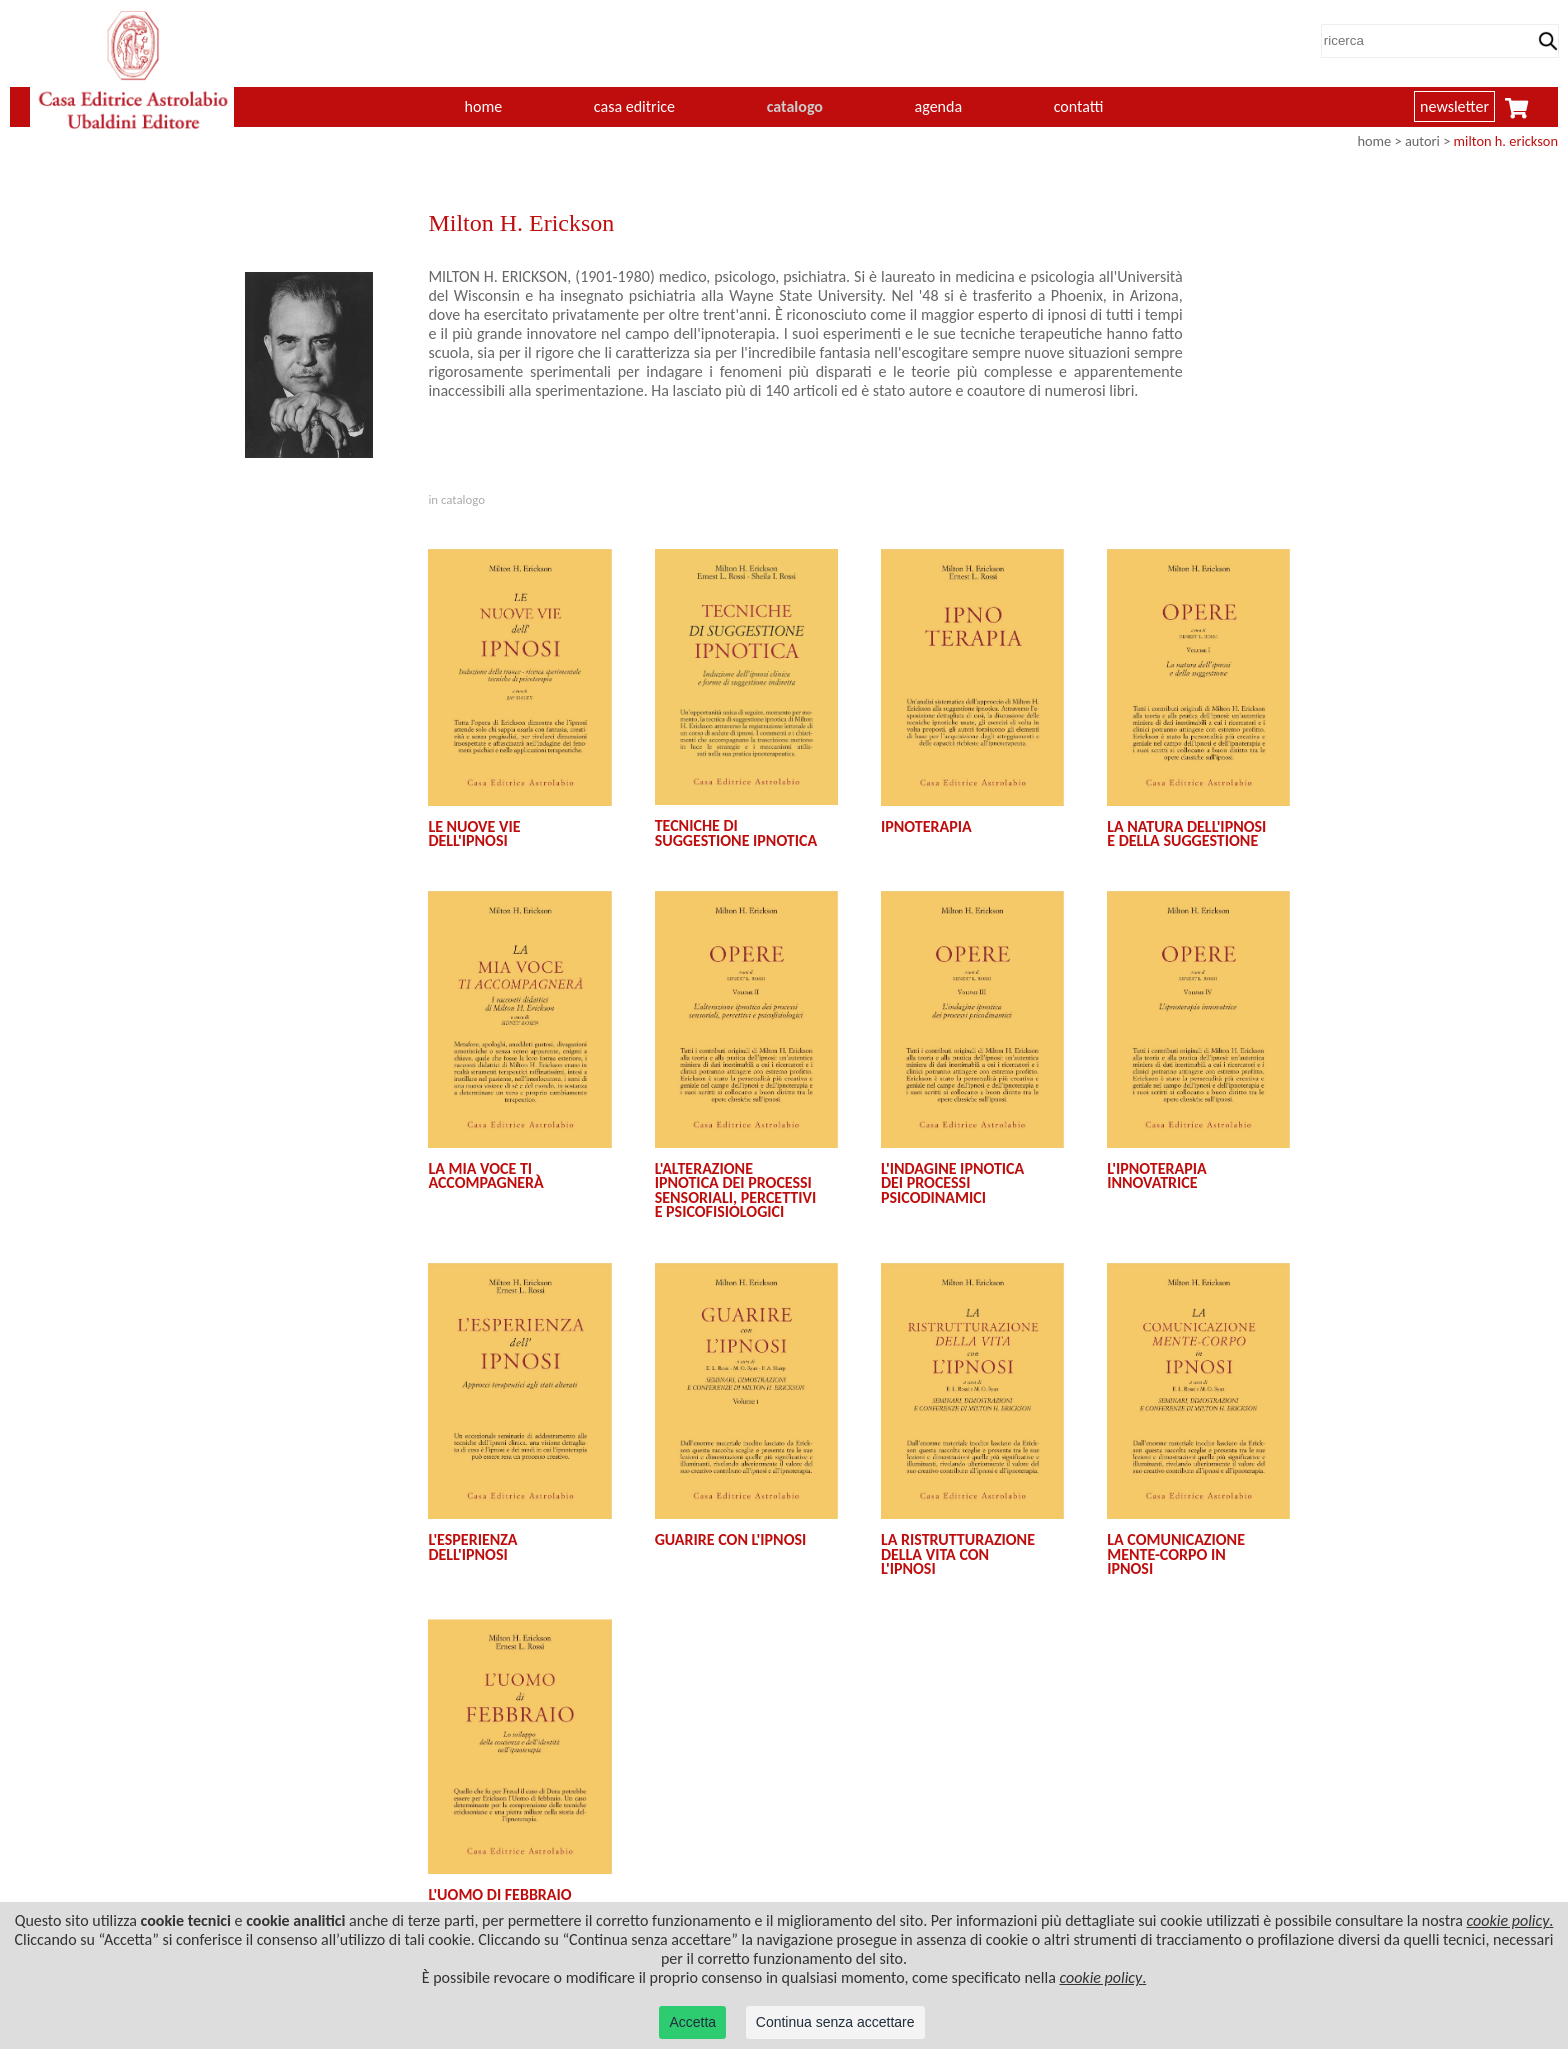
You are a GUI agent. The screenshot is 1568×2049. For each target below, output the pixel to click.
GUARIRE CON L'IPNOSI (731, 1539)
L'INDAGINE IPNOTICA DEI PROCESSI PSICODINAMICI (952, 1183)
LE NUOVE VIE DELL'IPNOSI (474, 833)
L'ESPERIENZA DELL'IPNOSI (472, 1546)
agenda (939, 106)
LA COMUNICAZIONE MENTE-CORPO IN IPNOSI (1176, 1554)
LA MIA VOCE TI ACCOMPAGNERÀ (485, 1175)
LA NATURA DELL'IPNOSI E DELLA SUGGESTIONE (1186, 833)
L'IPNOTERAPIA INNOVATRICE (1156, 1175)
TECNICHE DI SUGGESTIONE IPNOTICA (736, 832)
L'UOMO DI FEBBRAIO (499, 1894)
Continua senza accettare (835, 2022)
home (484, 106)
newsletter (1454, 106)
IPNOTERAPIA (926, 826)
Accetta (692, 2022)
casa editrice (634, 106)
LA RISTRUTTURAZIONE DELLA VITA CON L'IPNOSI (958, 1554)
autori (1422, 141)
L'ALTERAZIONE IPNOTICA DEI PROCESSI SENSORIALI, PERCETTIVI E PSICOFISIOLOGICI (736, 1190)
